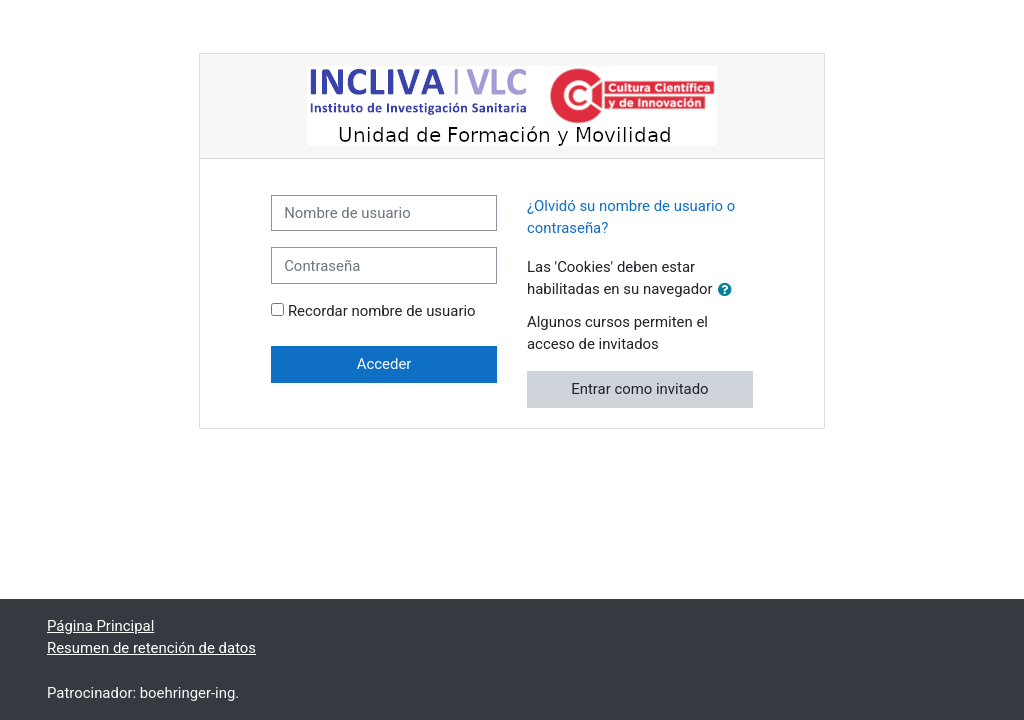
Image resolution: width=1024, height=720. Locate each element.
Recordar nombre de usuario (382, 311)
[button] (729, 290)
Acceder (384, 364)
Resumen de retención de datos (151, 648)
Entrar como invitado (639, 389)
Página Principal (100, 626)
